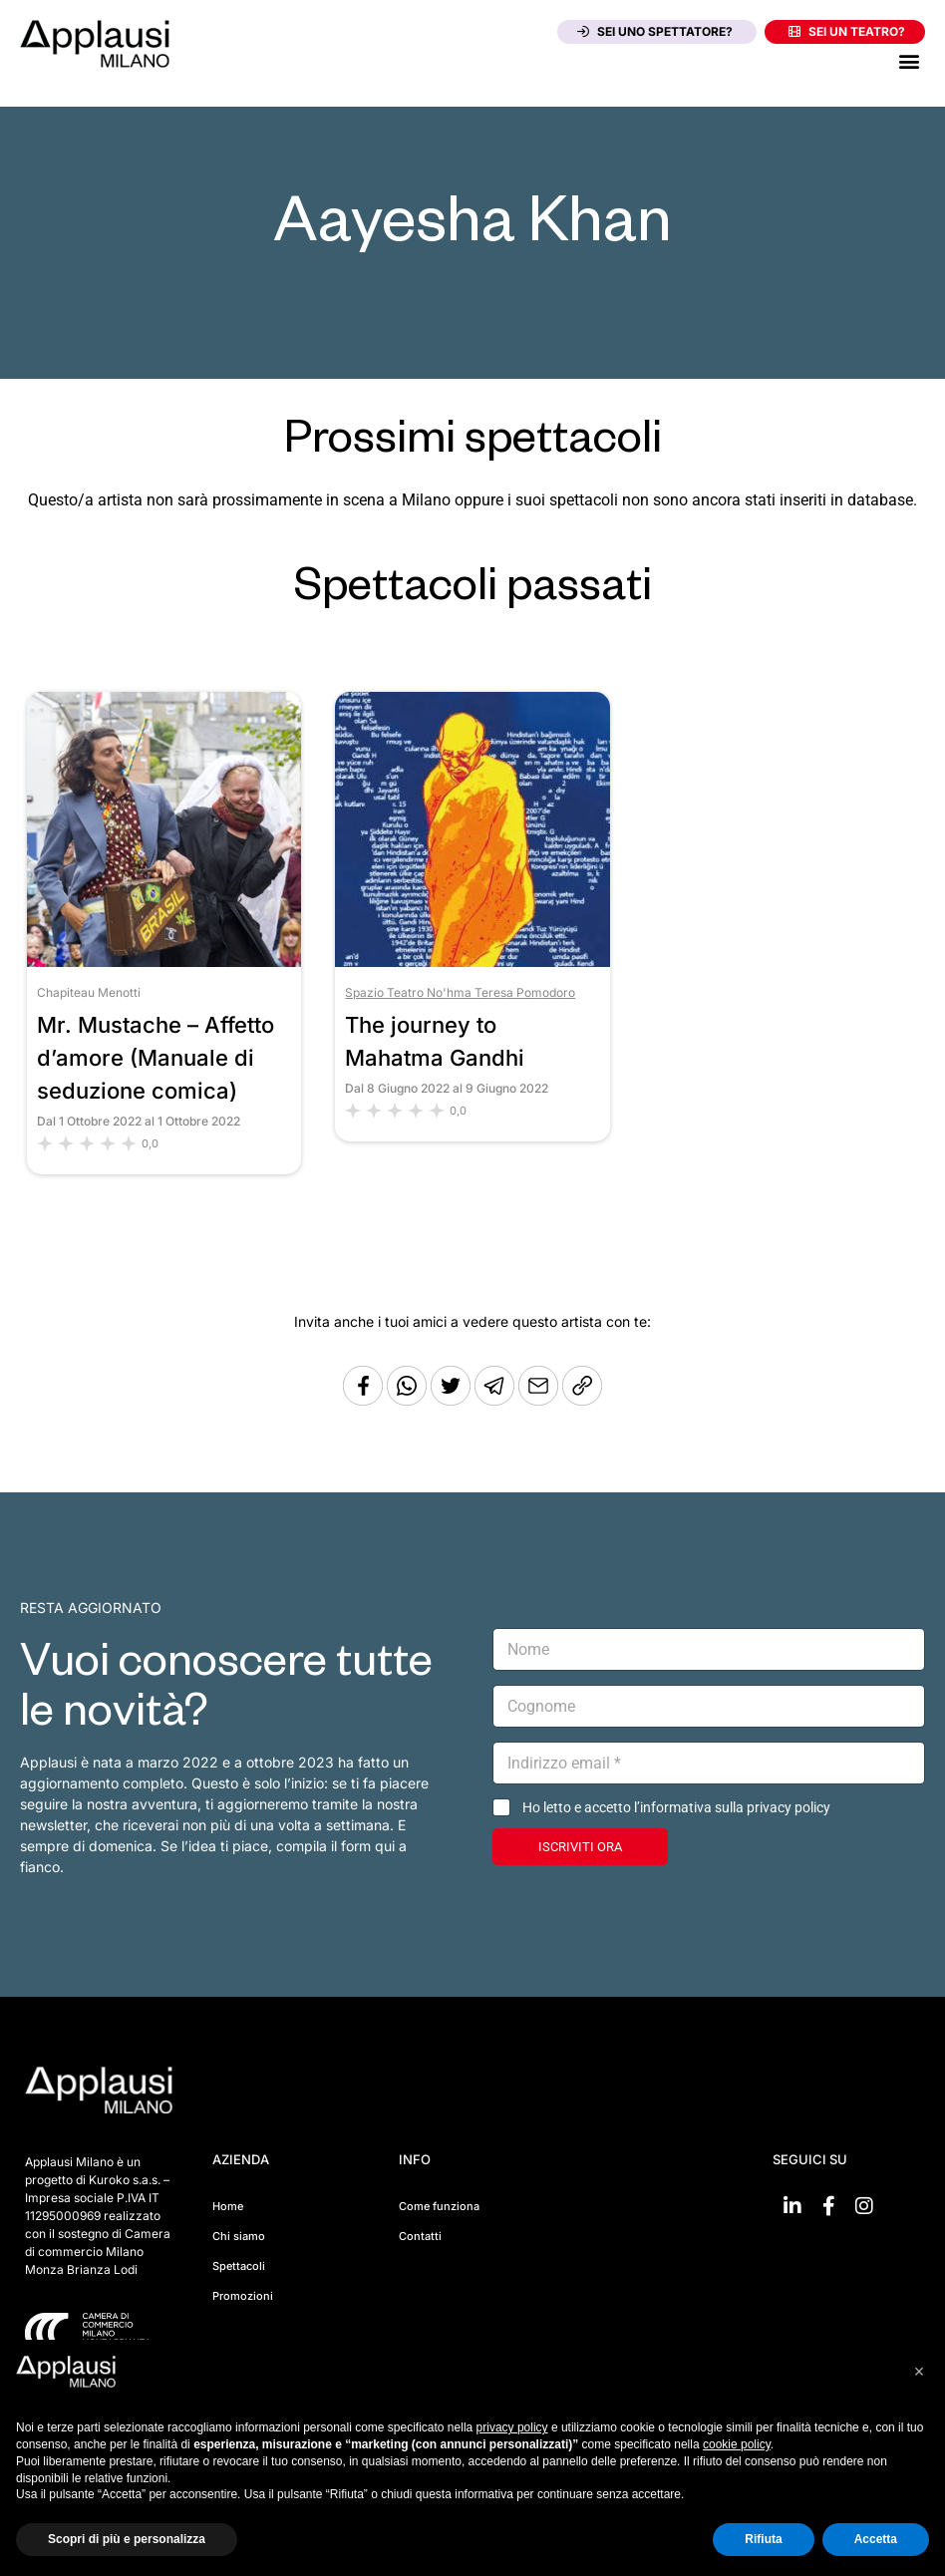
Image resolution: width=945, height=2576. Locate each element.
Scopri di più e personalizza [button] (126, 2539)
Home (227, 2206)
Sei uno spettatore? (655, 31)
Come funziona (439, 2206)
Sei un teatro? (846, 31)
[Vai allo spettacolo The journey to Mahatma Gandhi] (472, 961)
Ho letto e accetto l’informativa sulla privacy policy (676, 1807)
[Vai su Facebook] (828, 2206)
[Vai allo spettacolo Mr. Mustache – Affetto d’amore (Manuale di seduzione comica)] (164, 961)
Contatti (420, 2236)
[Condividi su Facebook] (363, 1400)
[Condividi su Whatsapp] (409, 1400)
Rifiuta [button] (763, 2539)
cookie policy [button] (737, 2444)
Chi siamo (238, 2236)
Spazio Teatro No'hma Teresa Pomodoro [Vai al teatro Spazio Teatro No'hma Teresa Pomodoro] (460, 992)
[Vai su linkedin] (792, 2206)
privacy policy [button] (512, 2427)
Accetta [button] (875, 2539)
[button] (908, 60)
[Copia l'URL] (540, 1400)
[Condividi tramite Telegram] (496, 1400)
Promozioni (242, 2296)
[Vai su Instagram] (864, 2206)
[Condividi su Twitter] (452, 1400)
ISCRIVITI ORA (580, 1846)
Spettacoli (238, 2266)
